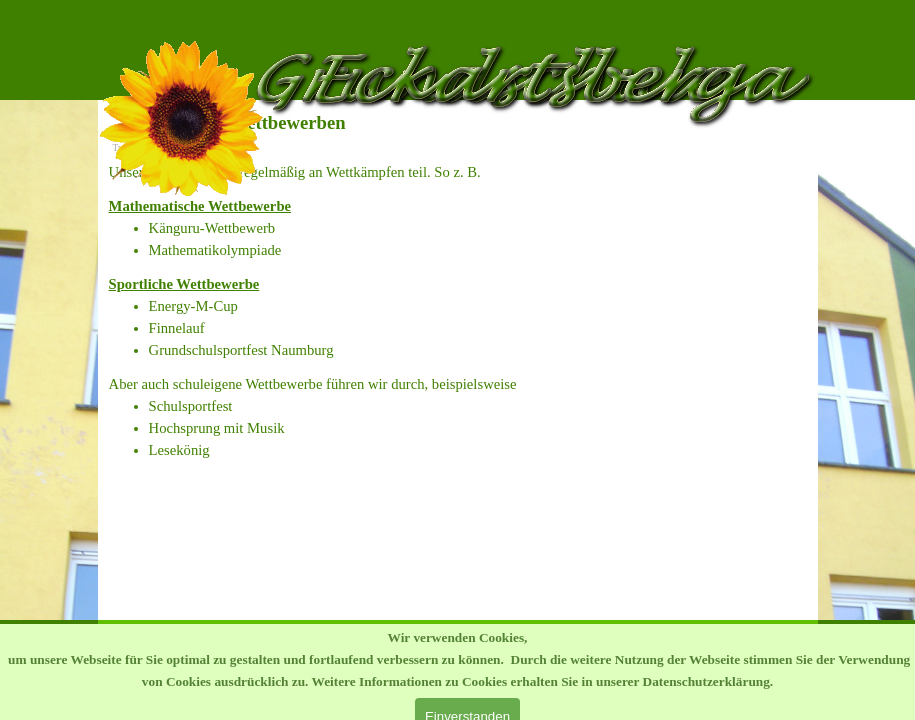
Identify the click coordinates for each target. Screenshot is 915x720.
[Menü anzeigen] (798, 20)
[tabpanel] (458, 172)
